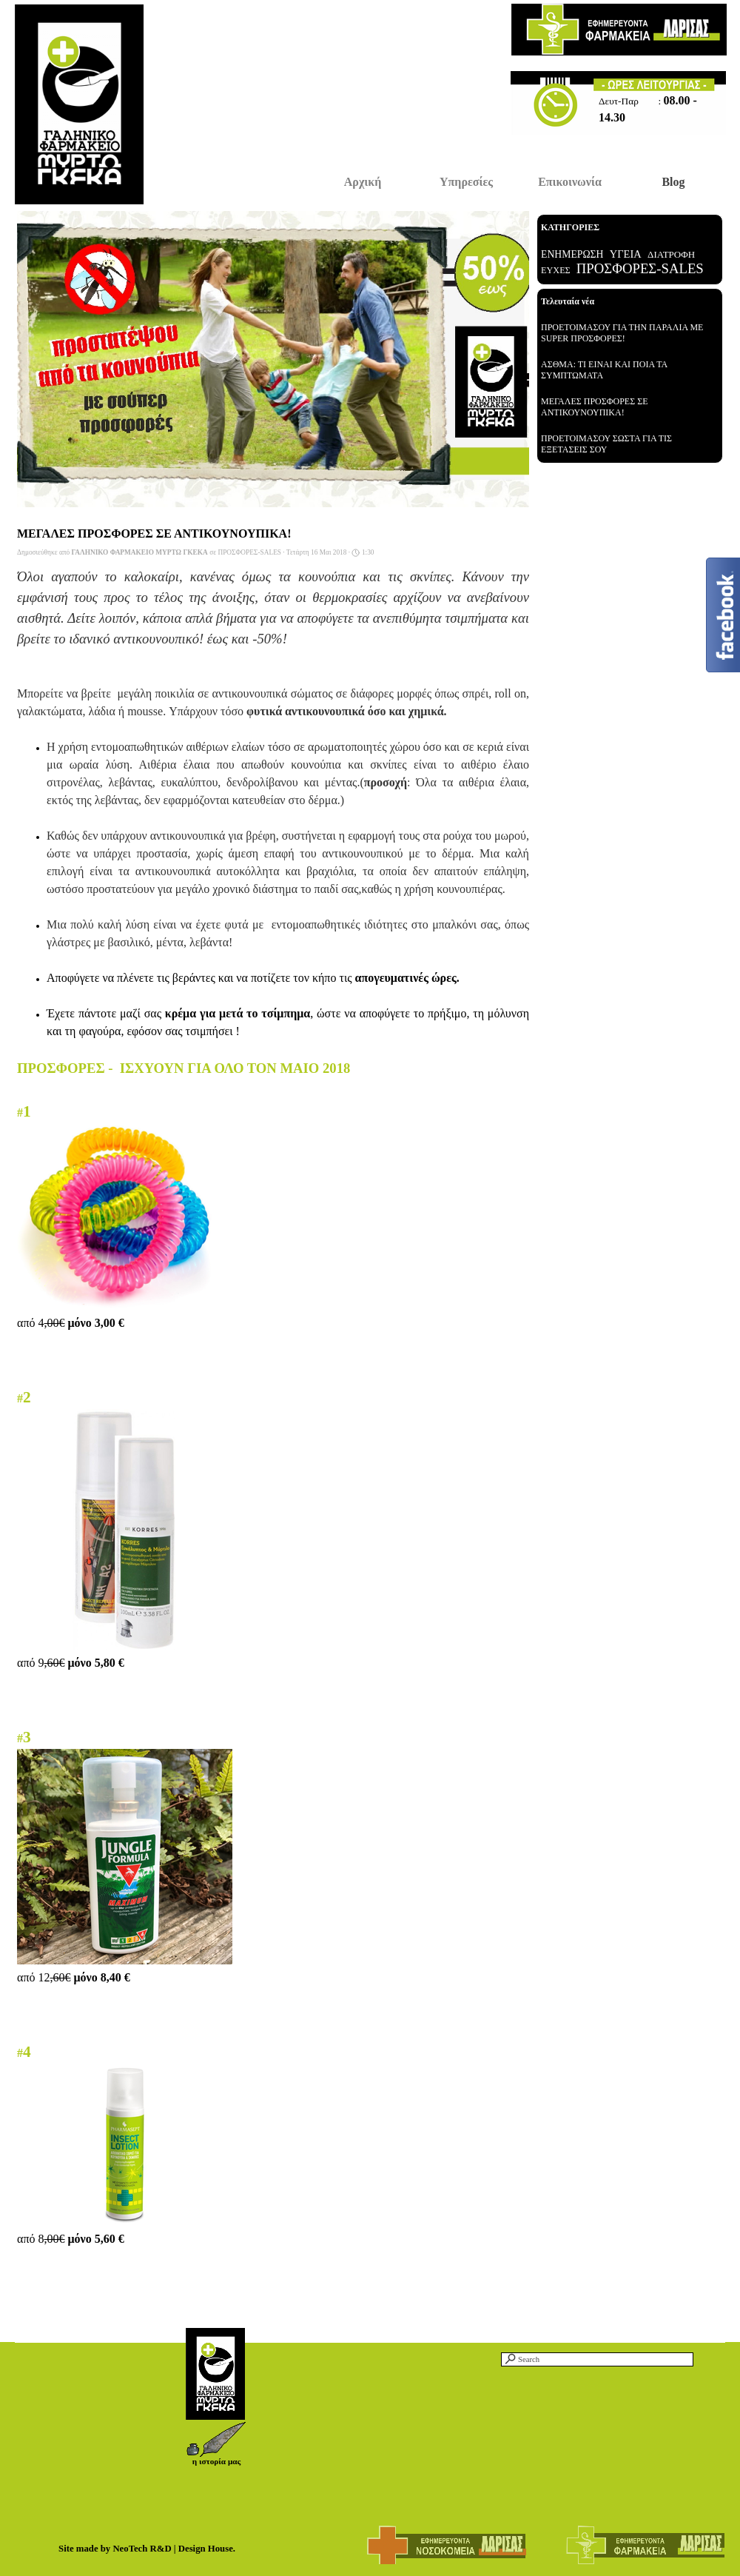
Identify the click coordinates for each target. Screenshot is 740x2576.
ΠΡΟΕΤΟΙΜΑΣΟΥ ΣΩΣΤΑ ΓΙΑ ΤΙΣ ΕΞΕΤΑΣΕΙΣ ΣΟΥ (606, 444)
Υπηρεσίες (466, 181)
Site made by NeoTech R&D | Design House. (146, 2548)
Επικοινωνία (570, 181)
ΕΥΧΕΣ (556, 270)
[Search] (597, 2359)
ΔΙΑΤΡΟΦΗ (671, 254)
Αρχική (362, 181)
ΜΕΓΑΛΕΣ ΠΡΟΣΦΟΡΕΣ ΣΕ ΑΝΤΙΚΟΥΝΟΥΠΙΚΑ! (594, 407)
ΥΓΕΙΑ (626, 254)
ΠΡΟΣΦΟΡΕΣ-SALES (640, 268)
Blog (673, 181)
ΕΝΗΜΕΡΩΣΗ (572, 254)
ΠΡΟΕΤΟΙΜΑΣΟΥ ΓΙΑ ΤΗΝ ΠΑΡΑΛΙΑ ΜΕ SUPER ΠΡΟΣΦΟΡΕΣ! (622, 333)
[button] (216, 2427)
